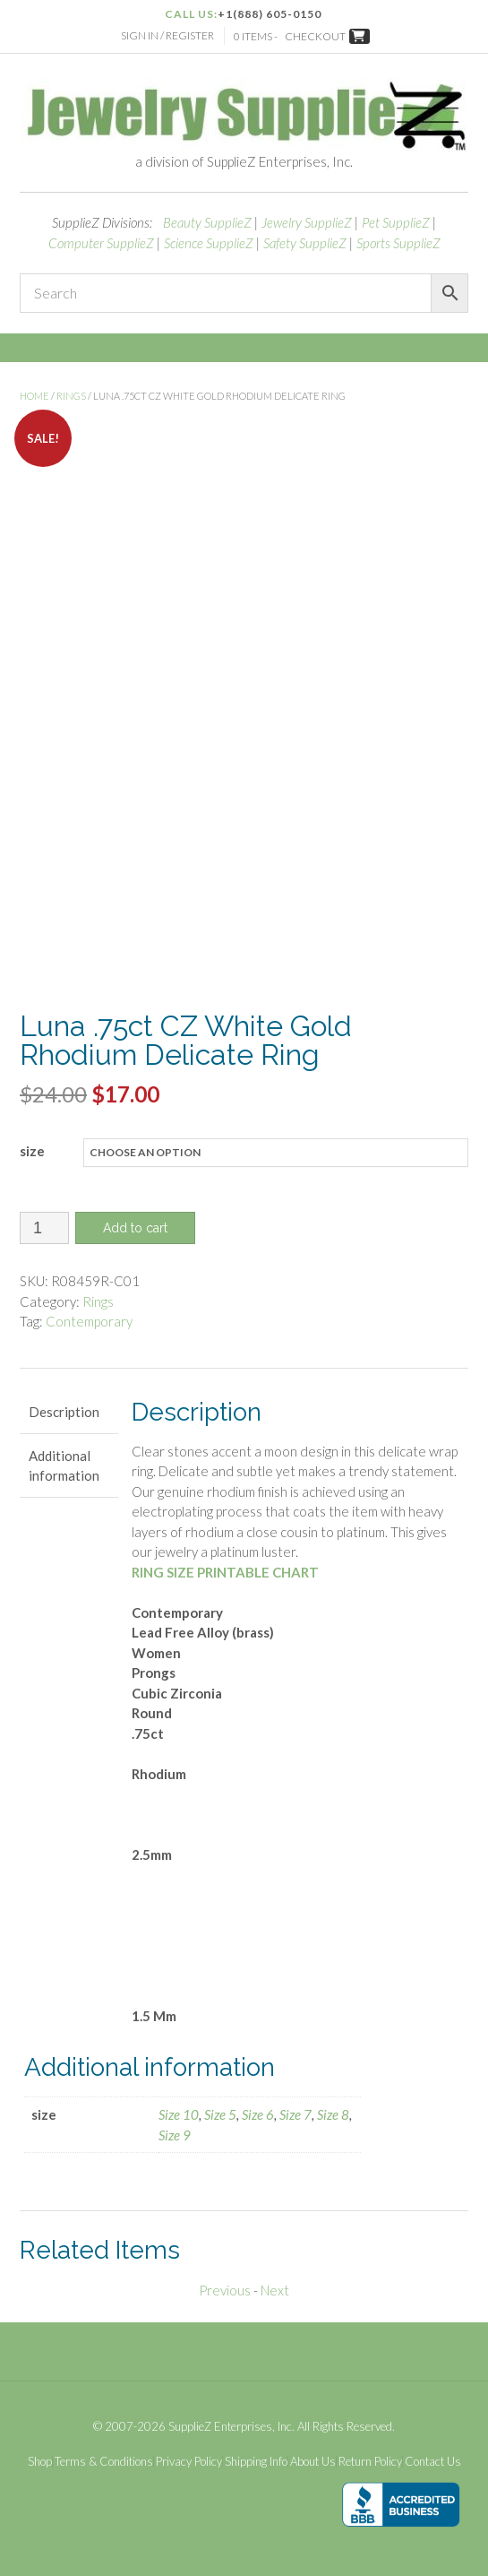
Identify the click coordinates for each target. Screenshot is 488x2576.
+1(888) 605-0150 (269, 14)
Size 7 (295, 2114)
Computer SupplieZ (101, 243)
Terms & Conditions (104, 2462)
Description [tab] (64, 1412)
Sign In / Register (167, 35)
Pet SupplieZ (396, 222)
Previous (225, 2290)
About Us (313, 2462)
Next (275, 2290)
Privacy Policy (189, 2462)
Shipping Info (256, 2462)
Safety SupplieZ (305, 243)
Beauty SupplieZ (207, 222)
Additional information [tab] (64, 1466)
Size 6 (258, 2114)
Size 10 (178, 2114)
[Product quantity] (44, 1228)
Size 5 (220, 2114)
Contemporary (89, 1321)
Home (34, 396)
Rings (71, 396)
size (32, 1151)
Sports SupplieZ (398, 243)
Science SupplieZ (208, 243)
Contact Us (433, 2462)
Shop (40, 2462)
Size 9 (174, 2135)
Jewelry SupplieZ (306, 222)
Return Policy (370, 2462)
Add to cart (135, 1228)
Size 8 (333, 2114)
